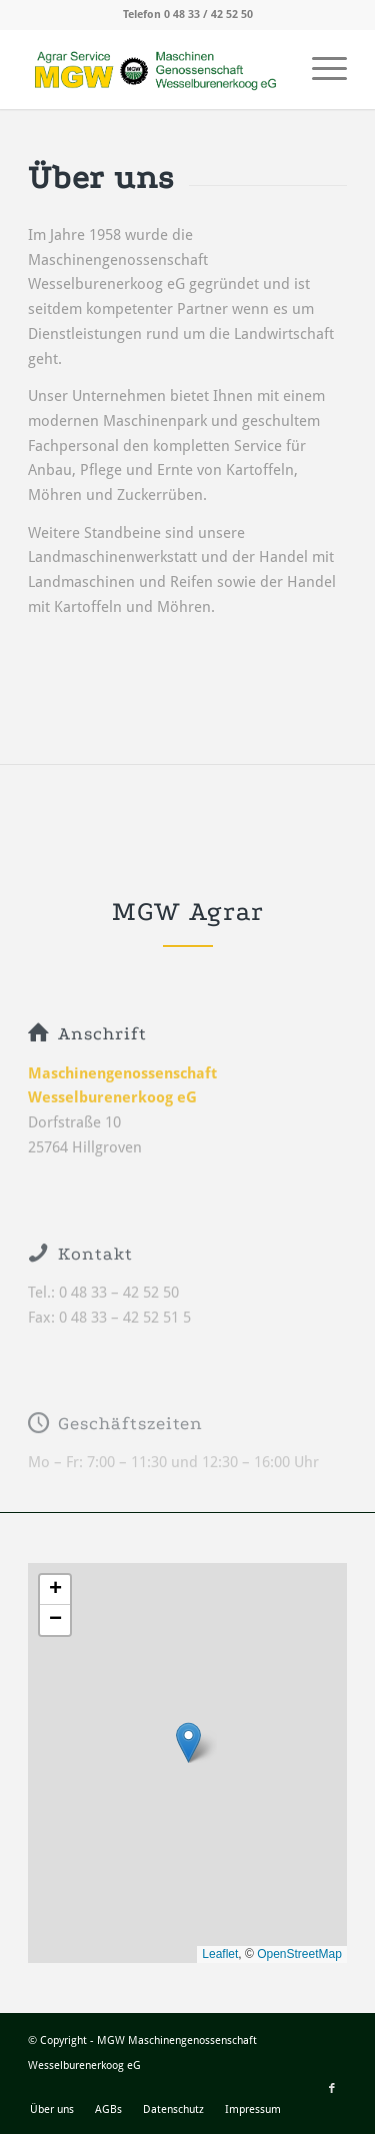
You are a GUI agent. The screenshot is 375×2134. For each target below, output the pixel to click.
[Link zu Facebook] (332, 2089)
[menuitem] (319, 69)
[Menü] (319, 69)
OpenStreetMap (299, 1954)
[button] (188, 1742)
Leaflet (220, 1954)
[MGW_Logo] (155, 69)
